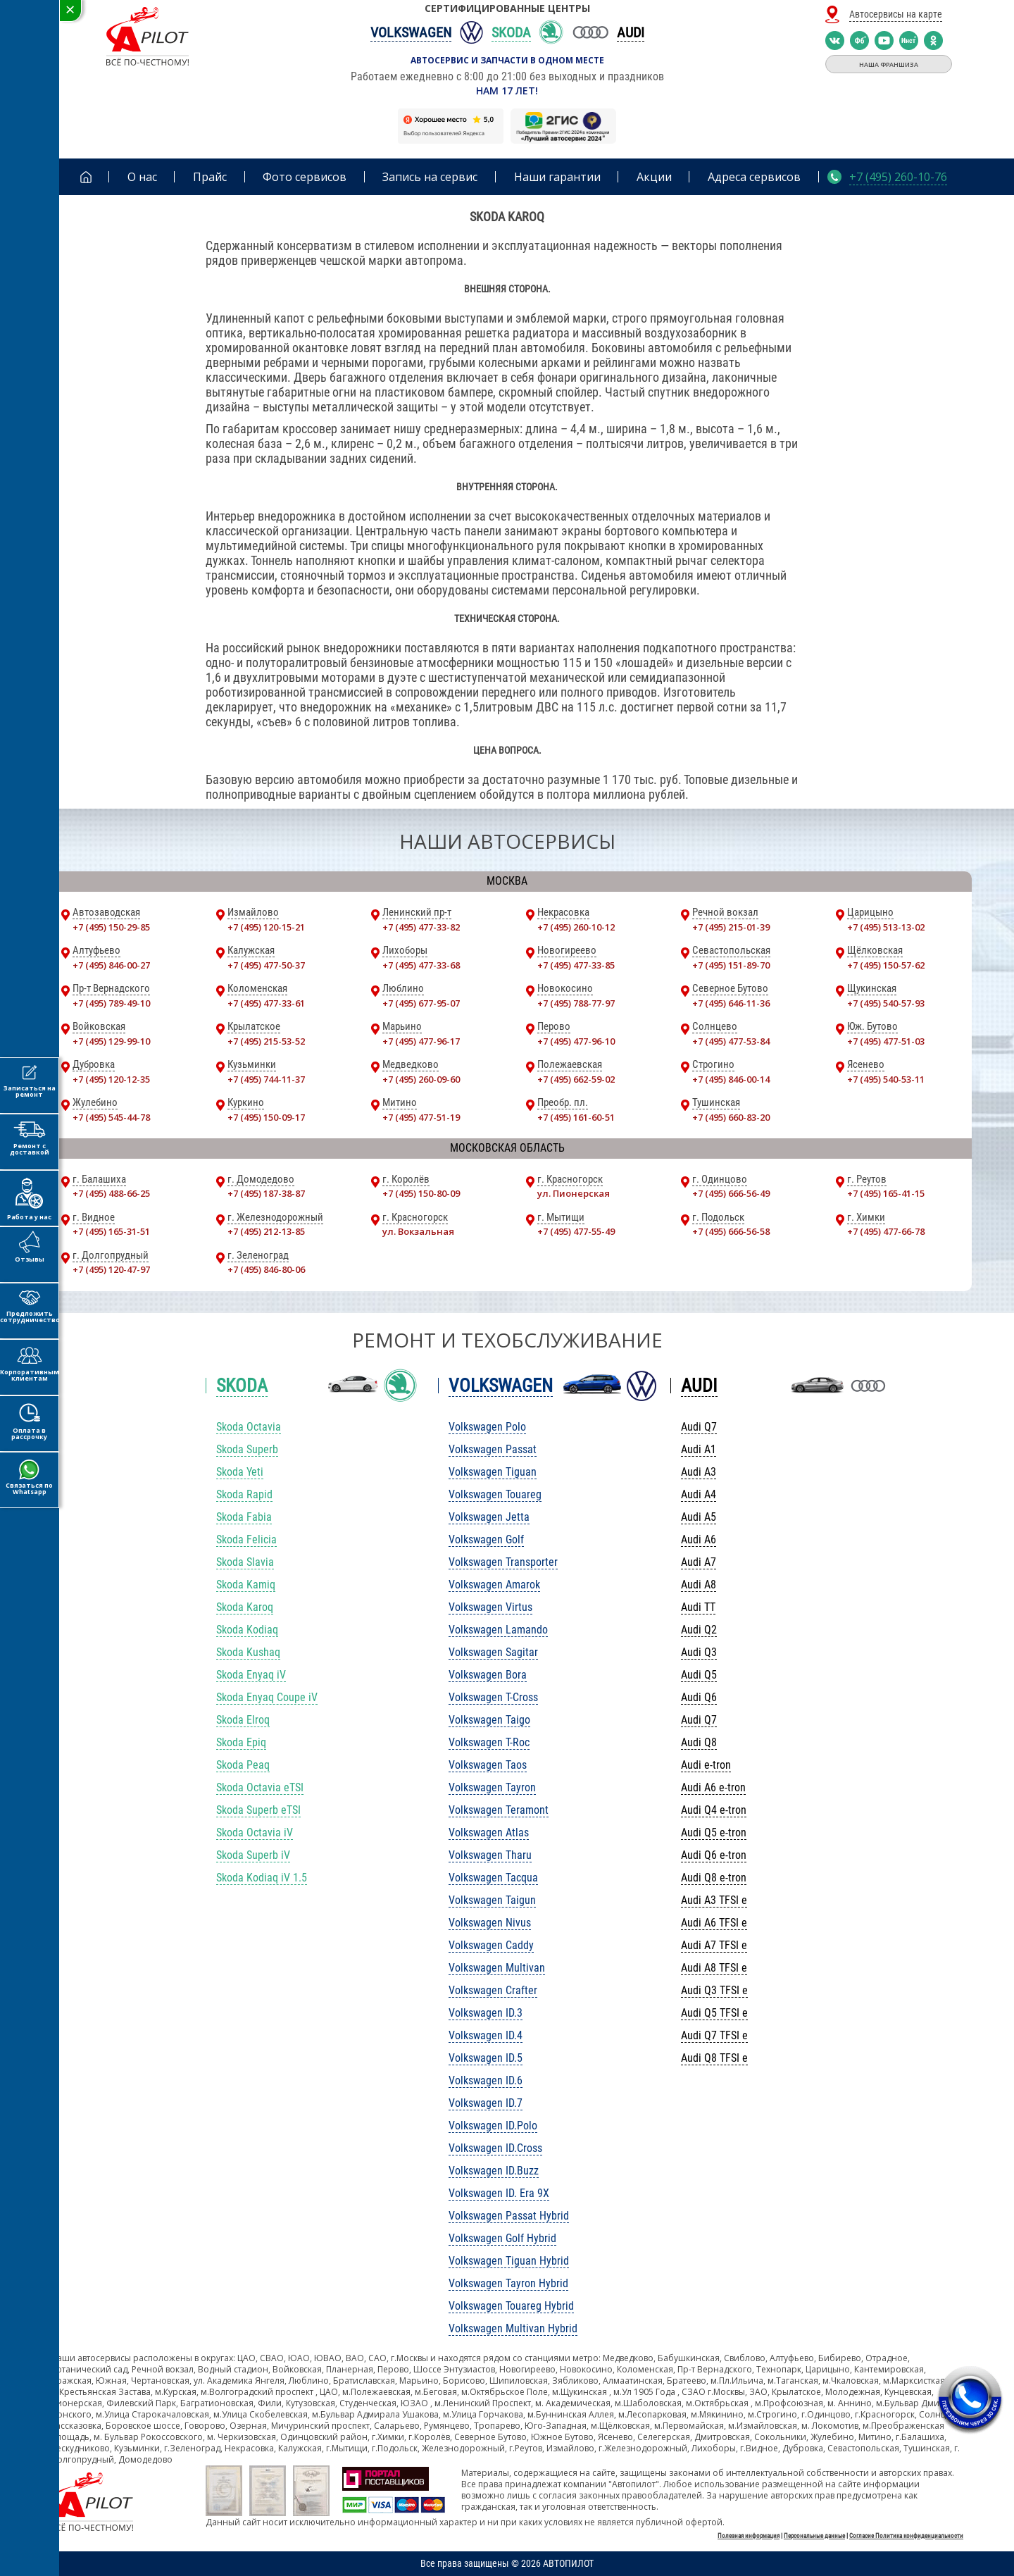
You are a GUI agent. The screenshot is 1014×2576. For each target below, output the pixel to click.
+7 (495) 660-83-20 (731, 1117)
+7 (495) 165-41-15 (886, 1193)
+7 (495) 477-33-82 (421, 927)
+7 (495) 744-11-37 (266, 1079)
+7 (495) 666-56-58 (731, 1231)
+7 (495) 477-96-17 (421, 1041)
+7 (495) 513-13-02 (886, 927)
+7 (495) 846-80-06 (266, 1269)
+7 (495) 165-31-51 (111, 1231)
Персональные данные (814, 2535)
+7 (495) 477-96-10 (576, 1041)
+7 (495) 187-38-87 (266, 1193)
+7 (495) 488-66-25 (111, 1193)
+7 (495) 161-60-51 (576, 1117)
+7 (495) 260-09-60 (421, 1079)
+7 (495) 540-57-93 (886, 1003)
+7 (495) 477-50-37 (266, 965)
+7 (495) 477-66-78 (886, 1231)
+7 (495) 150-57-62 (886, 965)
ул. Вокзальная (418, 1231)
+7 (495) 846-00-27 (111, 965)
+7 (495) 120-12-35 (111, 1079)
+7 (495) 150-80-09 (421, 1193)
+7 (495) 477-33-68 (421, 965)
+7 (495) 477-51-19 (421, 1117)
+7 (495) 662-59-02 (576, 1079)
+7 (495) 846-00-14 (731, 1079)
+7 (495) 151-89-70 (731, 965)
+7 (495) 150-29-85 (111, 927)
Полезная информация (749, 2535)
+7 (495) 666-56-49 (731, 1193)
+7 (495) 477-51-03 (886, 1041)
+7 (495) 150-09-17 (266, 1117)
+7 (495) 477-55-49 (576, 1231)
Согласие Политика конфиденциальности (906, 2535)
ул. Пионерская (573, 1193)
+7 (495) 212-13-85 (266, 1231)
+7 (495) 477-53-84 (731, 1041)
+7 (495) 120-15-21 (266, 927)
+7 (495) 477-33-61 (266, 1003)
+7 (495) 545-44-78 (111, 1117)
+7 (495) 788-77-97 (576, 1003)
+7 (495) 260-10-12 (576, 927)
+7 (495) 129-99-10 (111, 1041)
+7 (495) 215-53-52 (266, 1041)
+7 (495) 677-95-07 (421, 1003)
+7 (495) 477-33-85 (576, 965)
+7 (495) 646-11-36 (731, 1003)
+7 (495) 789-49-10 (111, 1003)
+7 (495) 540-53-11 (886, 1079)
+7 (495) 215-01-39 (731, 927)
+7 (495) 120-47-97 (111, 1269)
